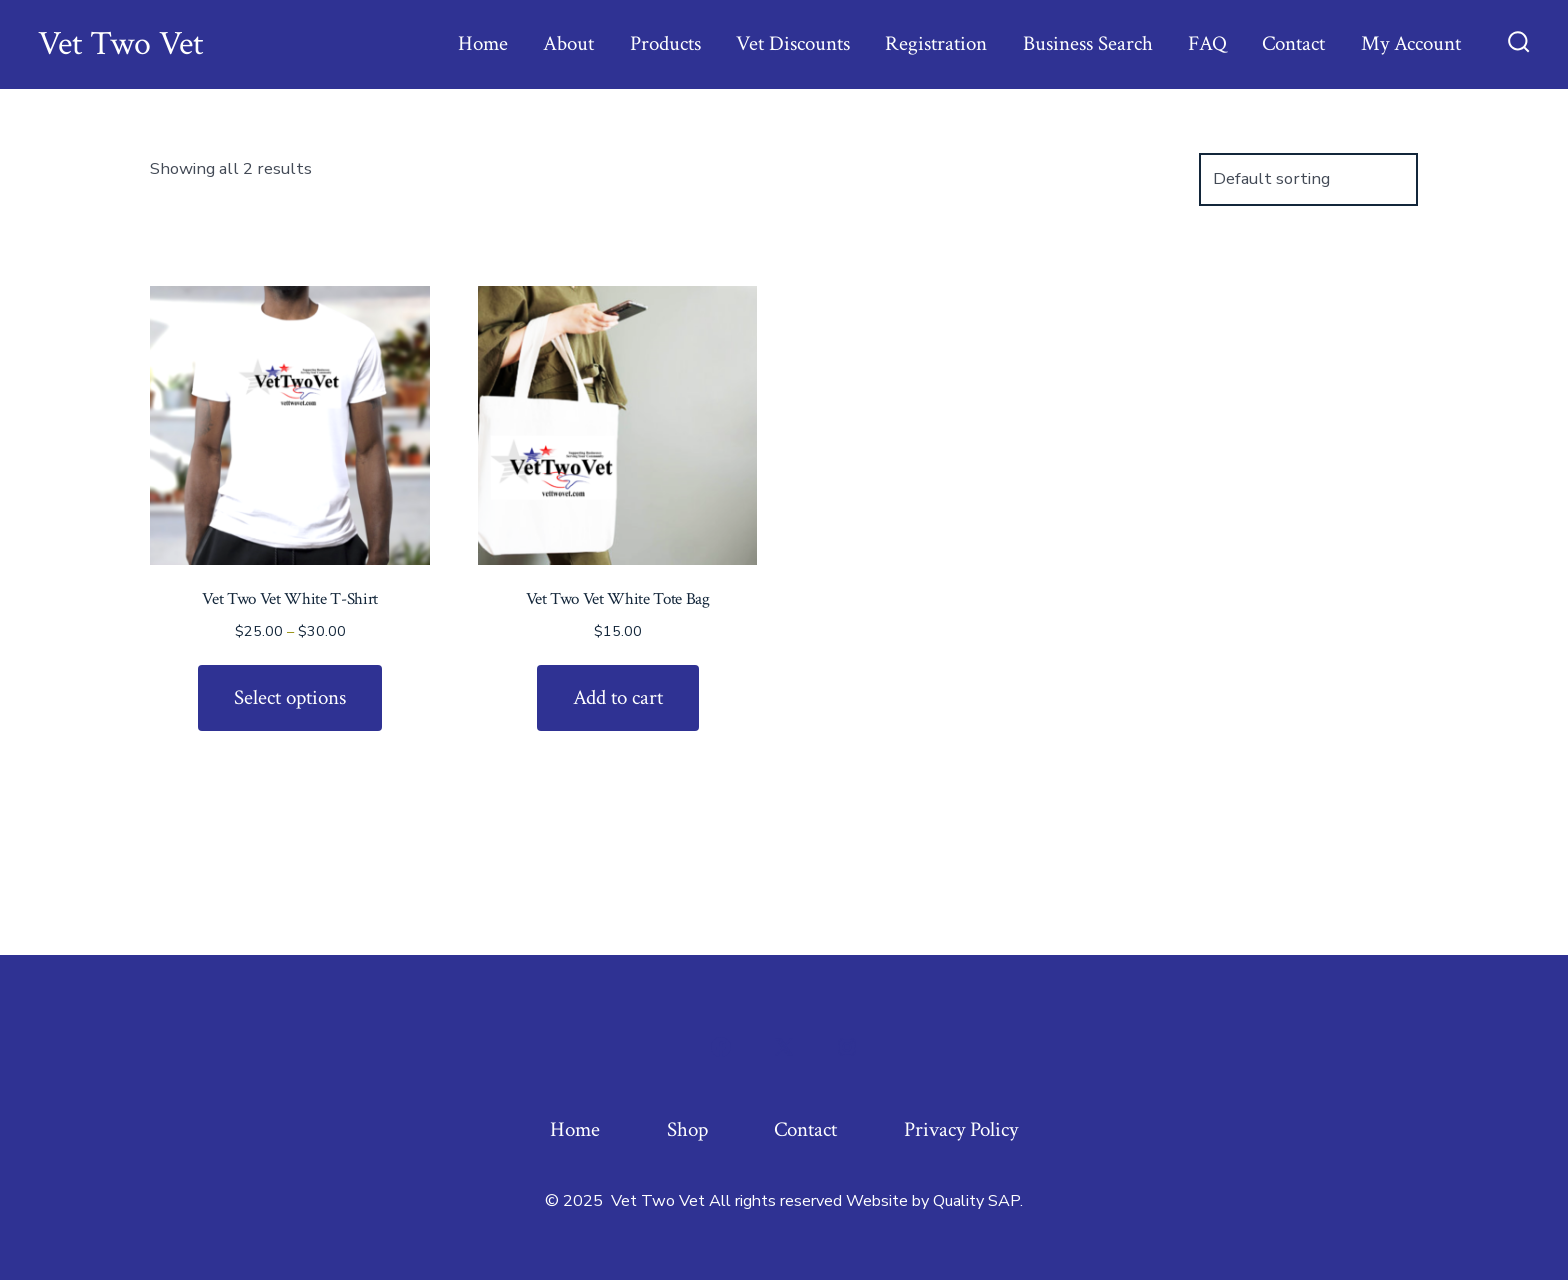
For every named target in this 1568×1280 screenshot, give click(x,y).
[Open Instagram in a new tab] (847, 1047)
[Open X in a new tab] (784, 1047)
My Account (1411, 43)
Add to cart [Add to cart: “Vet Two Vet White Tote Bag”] (618, 697)
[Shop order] (1308, 179)
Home (483, 43)
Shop (687, 1129)
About (568, 43)
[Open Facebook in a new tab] (721, 1047)
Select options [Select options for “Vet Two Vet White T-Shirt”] (290, 697)
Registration (936, 43)
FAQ (1207, 43)
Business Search (1088, 43)
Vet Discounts (793, 43)
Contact (1293, 43)
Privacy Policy (961, 1129)
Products (665, 43)
